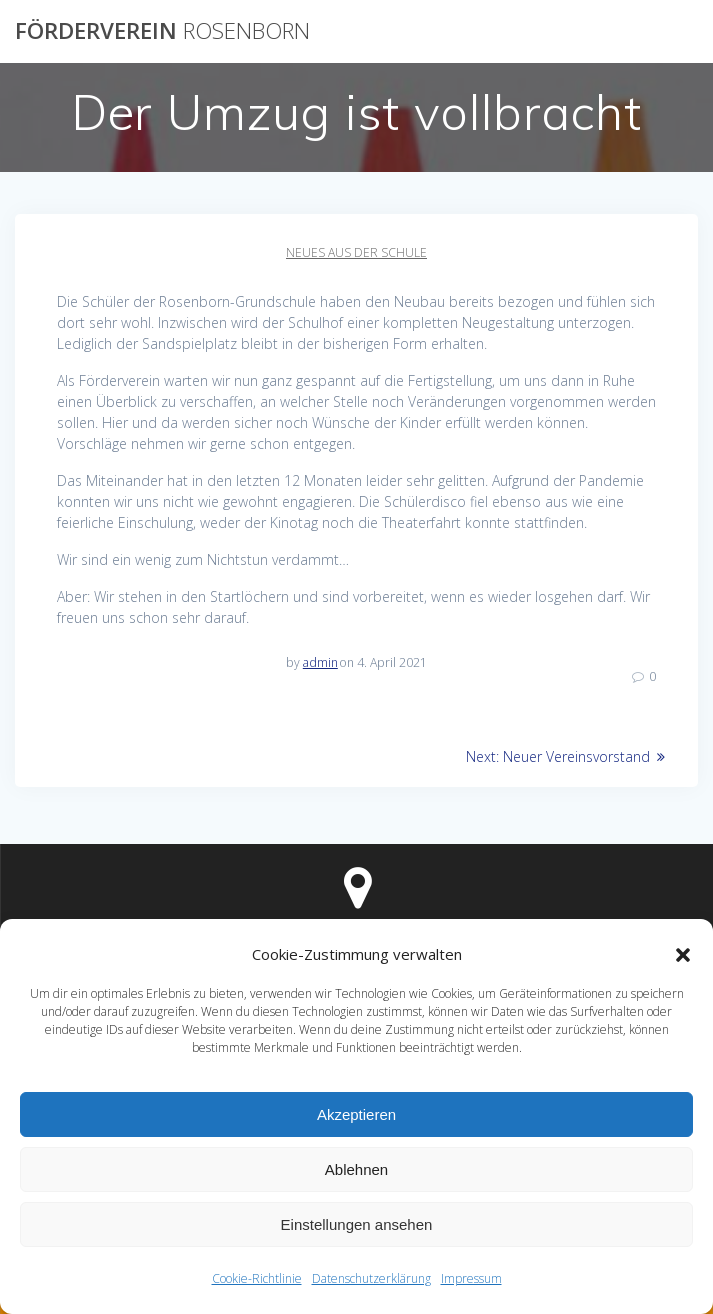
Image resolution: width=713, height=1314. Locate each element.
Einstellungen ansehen (357, 1224)
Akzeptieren (356, 1114)
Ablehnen (356, 1169)
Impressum (471, 1278)
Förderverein (162, 31)
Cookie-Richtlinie (257, 1278)
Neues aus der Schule (356, 252)
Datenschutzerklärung (371, 1278)
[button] (683, 955)
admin (320, 662)
